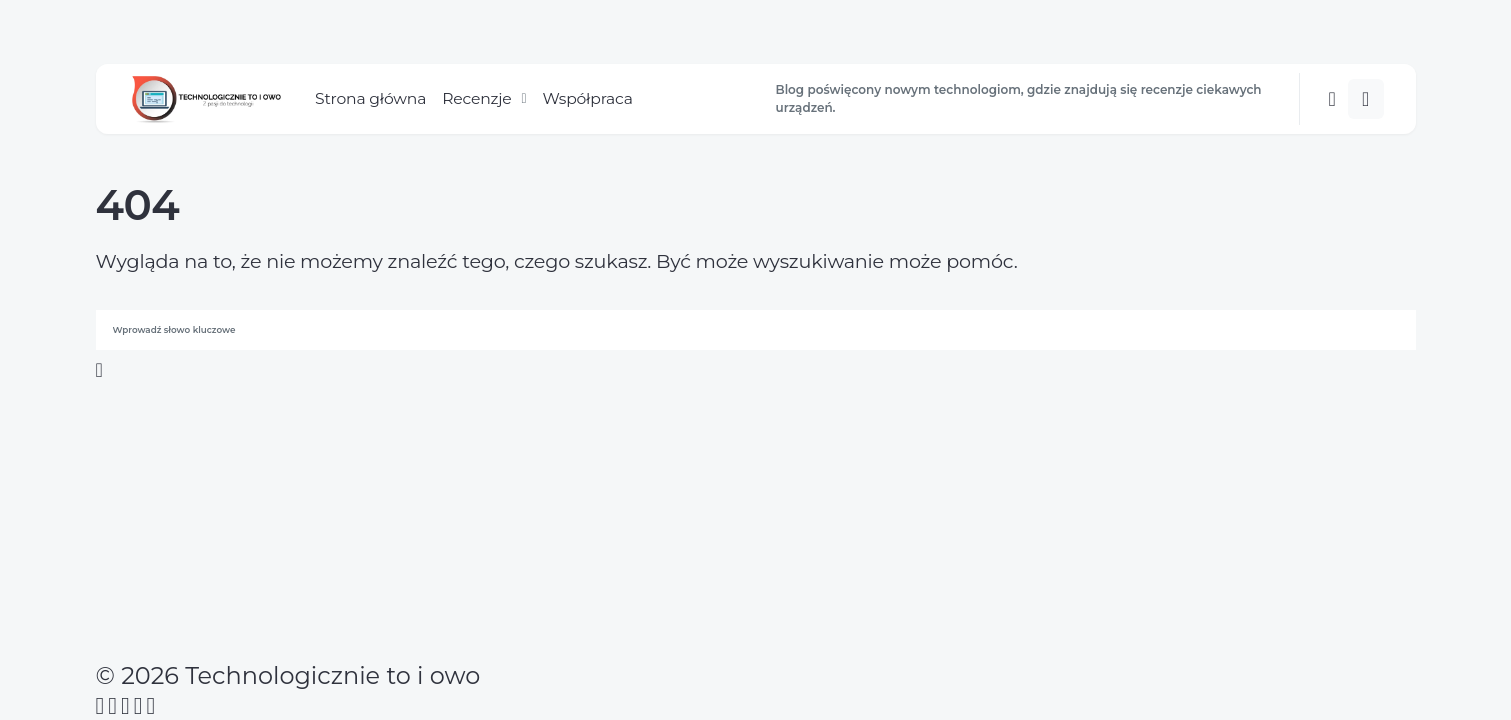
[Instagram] (125, 706)
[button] (1331, 99)
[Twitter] (112, 706)
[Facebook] (100, 706)
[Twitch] (151, 706)
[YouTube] (138, 706)
